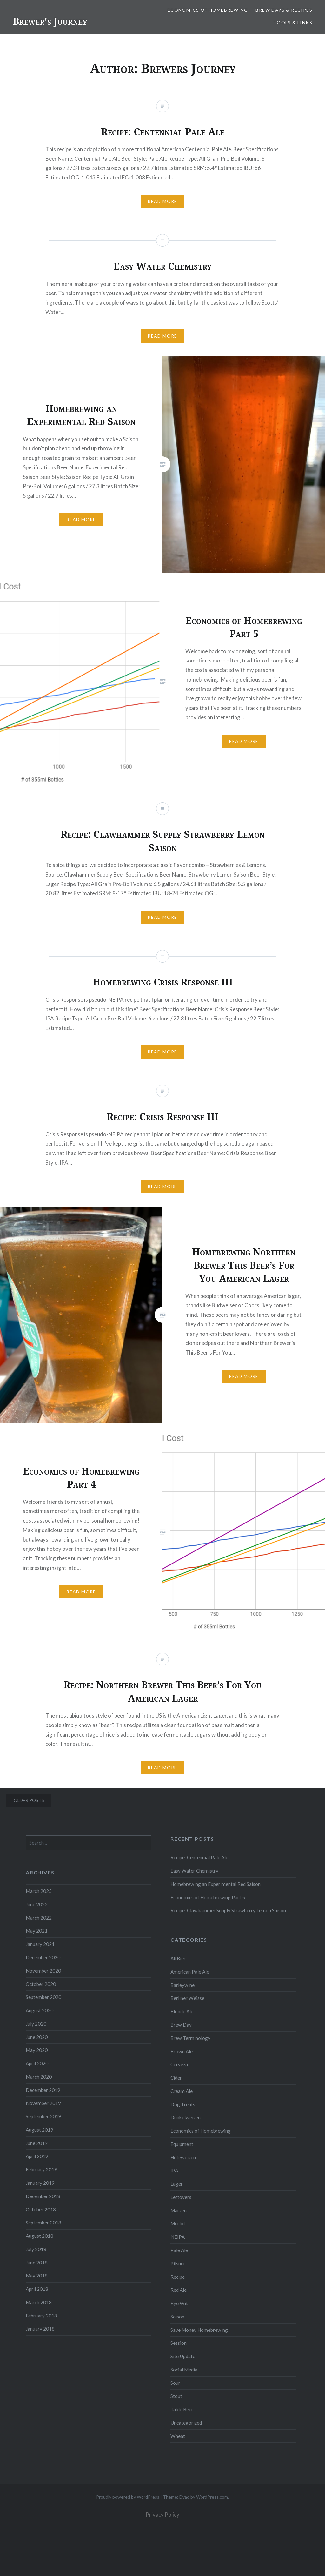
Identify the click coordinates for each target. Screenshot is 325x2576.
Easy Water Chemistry (194, 1870)
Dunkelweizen (185, 2117)
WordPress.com (212, 2496)
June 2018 (37, 2262)
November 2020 (43, 1971)
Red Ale (178, 2290)
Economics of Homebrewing (208, 10)
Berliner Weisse (187, 1998)
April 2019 (37, 2156)
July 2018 (36, 2249)
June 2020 (37, 2037)
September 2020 (43, 1997)
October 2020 (41, 1984)
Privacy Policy (162, 2514)
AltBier (178, 1958)
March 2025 (39, 1891)
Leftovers (180, 2197)
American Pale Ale (189, 1971)
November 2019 (43, 2103)
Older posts (29, 1800)
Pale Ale (179, 2250)
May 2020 (37, 2050)
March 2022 (39, 1917)
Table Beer (181, 2409)
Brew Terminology (190, 2038)
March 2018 (39, 2302)
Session (178, 2343)
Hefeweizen (183, 2157)
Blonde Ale (181, 2011)
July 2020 (36, 2024)
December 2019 (43, 2090)
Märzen (178, 2210)
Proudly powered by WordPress (127, 2496)
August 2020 (39, 2010)
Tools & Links (293, 22)
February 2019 (41, 2169)
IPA (174, 2170)
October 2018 (41, 2209)
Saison (177, 2316)
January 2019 (40, 2183)
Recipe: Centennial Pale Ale (199, 1857)
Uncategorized (186, 2422)
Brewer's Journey (50, 21)
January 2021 (40, 1944)
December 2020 (43, 1957)
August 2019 (39, 2130)
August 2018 (39, 2236)
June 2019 (37, 2143)
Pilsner (177, 2263)
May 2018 (37, 2275)
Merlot (177, 2223)
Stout (176, 2396)
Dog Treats (182, 2104)
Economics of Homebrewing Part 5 (207, 1897)
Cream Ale (181, 2091)
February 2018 (41, 2315)
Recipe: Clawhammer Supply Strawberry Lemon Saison (228, 1910)
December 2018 (43, 2196)
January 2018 (40, 2328)
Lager (176, 2184)
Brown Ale (181, 2051)
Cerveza (179, 2064)
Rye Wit (179, 2303)
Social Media (183, 2369)
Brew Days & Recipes (283, 10)
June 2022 (37, 1904)
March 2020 (39, 2077)
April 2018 (37, 2289)
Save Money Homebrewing (199, 2330)
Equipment (181, 2144)
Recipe (177, 2277)
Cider (176, 2078)
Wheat (177, 2436)
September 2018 (43, 2222)
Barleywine (182, 1985)
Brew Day (181, 2025)
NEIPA (177, 2237)
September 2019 (43, 2116)
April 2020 (37, 2063)
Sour (175, 2383)
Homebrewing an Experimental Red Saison (215, 1884)
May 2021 (37, 1931)
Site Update (182, 2356)
